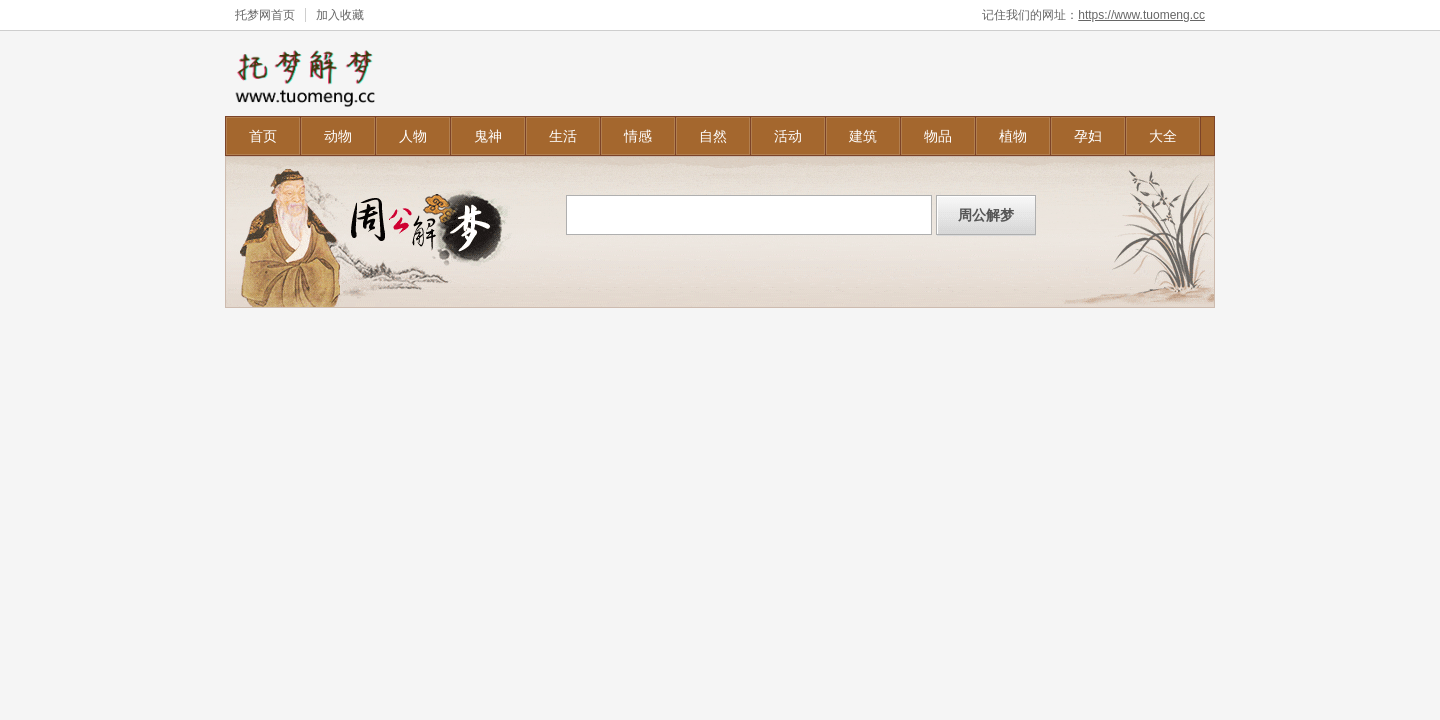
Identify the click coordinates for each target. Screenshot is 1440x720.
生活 (563, 136)
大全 (1163, 136)
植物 (1013, 136)
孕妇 (1088, 136)
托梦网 (253, 15)
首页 (263, 136)
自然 (713, 136)
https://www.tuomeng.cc (1141, 15)
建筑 (863, 136)
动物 (338, 136)
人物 (413, 136)
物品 (938, 136)
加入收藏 (340, 15)
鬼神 (488, 136)
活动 (788, 136)
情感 (638, 136)
